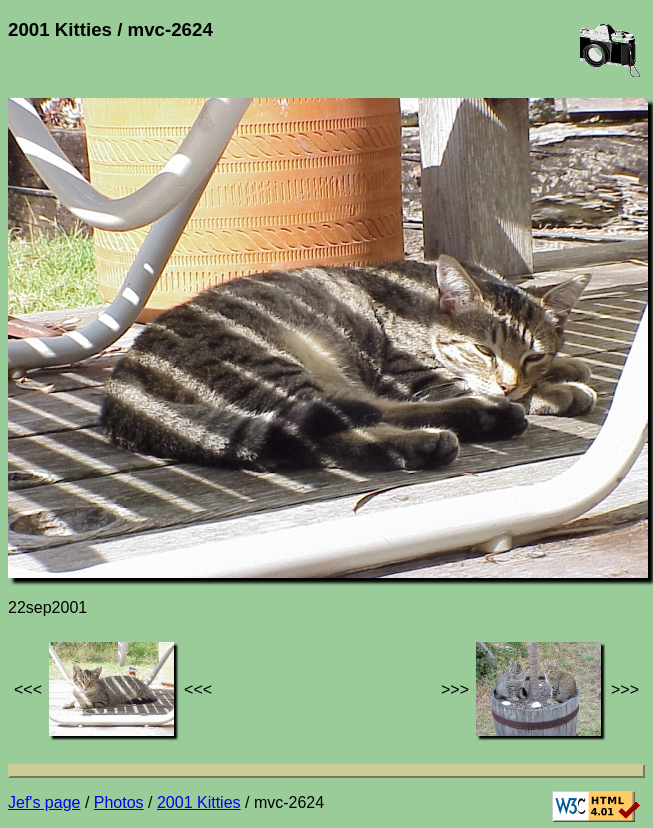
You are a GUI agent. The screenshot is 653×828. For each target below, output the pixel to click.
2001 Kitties (199, 802)
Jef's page (44, 802)
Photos (119, 802)
